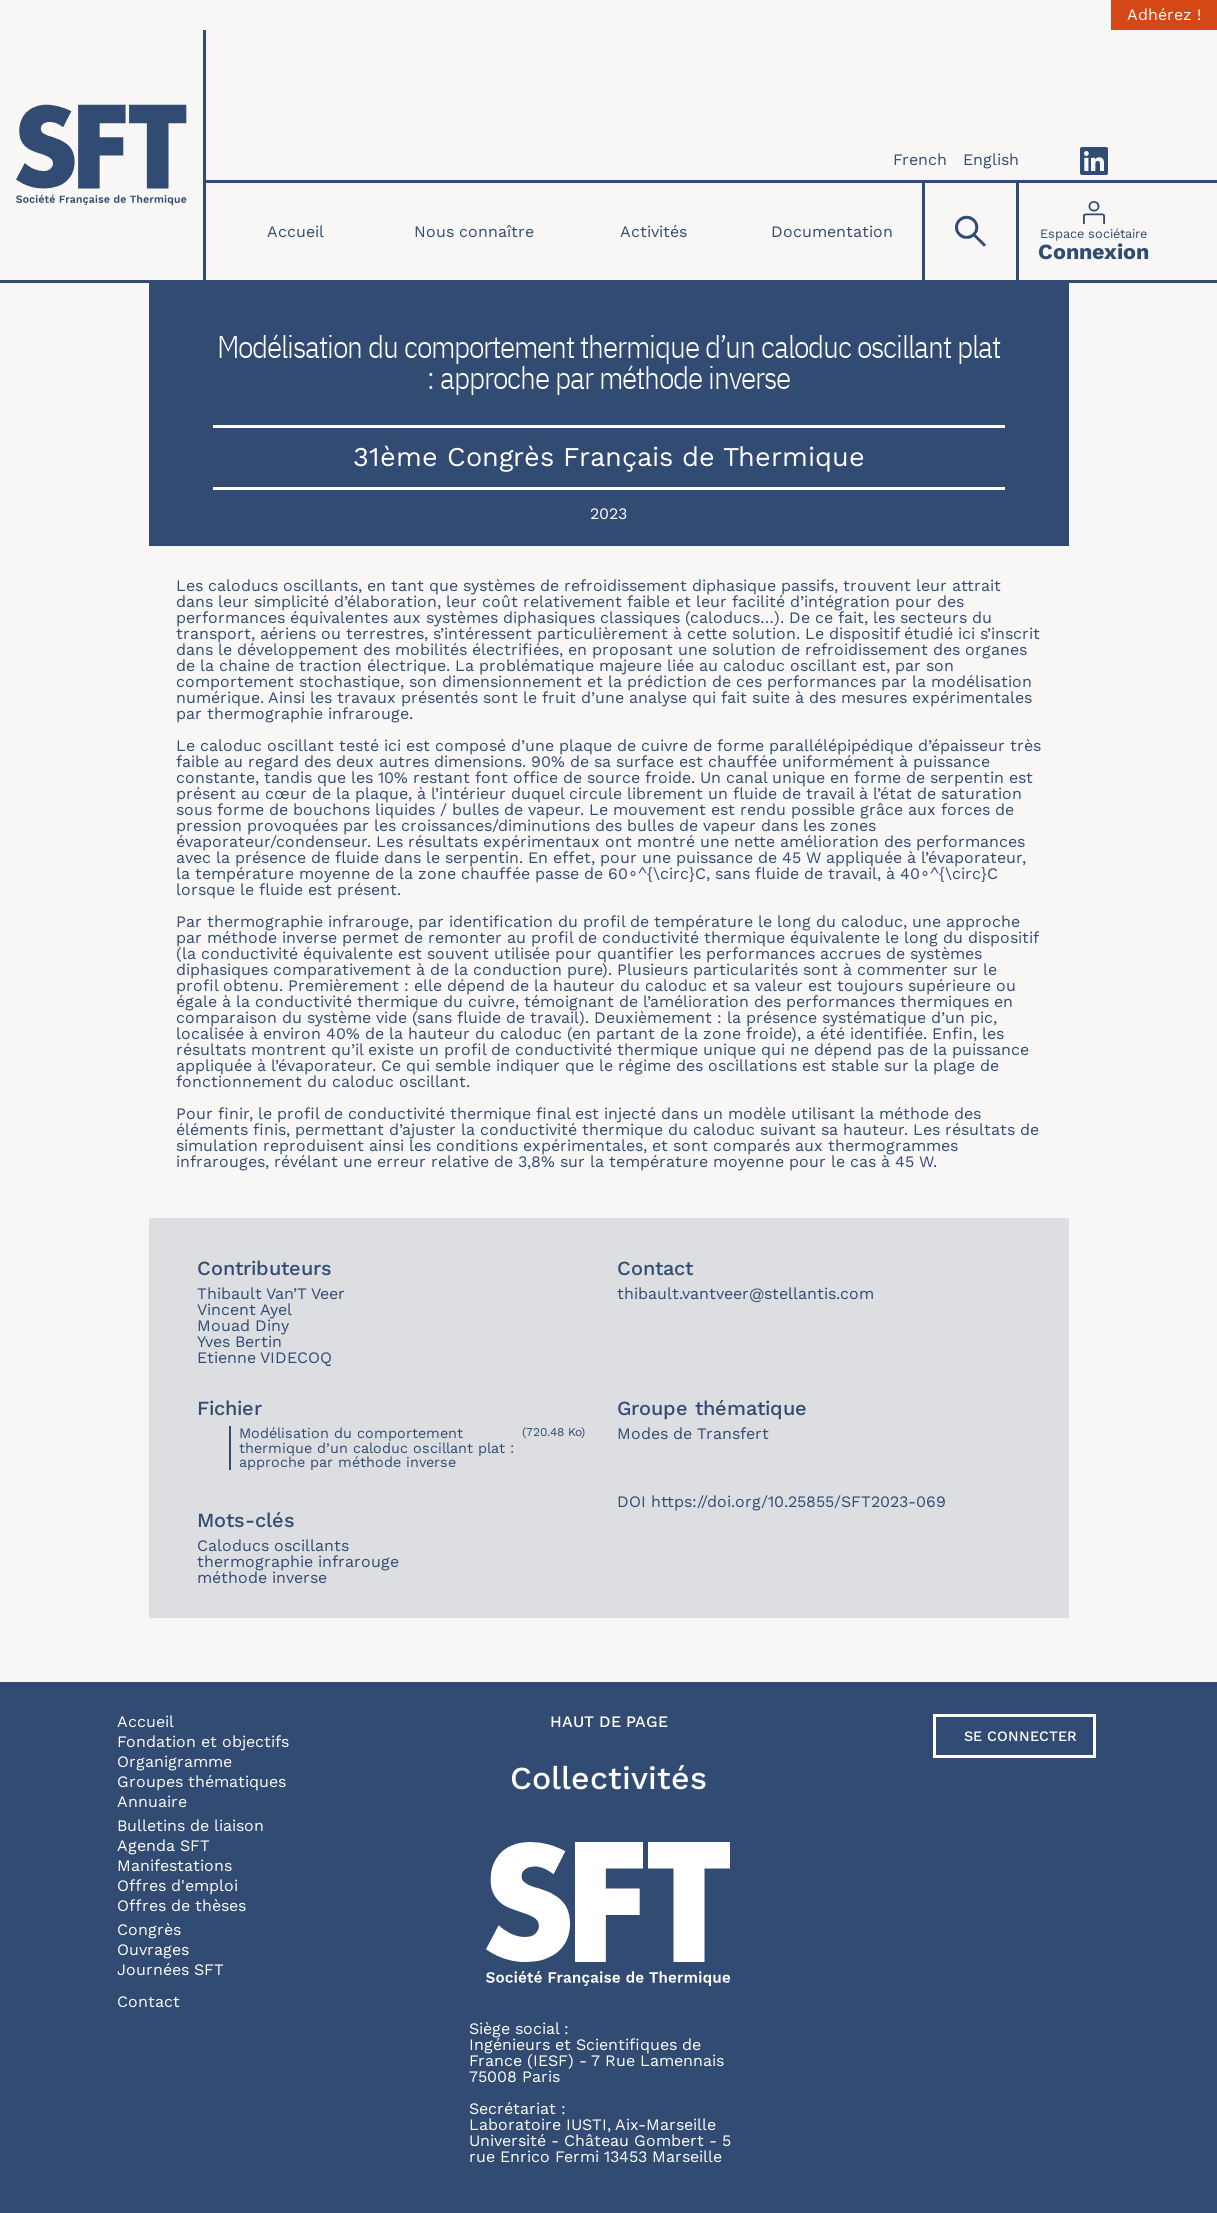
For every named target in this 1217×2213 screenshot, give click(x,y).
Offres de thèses (181, 1905)
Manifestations (174, 1865)
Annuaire (152, 1801)
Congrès (149, 1929)
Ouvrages (153, 1949)
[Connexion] (1093, 231)
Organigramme (174, 1761)
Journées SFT (170, 1969)
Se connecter (1020, 1736)
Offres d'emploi (177, 1885)
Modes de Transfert (693, 1433)
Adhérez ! (1164, 15)
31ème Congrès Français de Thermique (609, 457)
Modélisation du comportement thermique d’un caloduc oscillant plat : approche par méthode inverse (376, 1447)
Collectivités (608, 1778)
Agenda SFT (163, 1845)
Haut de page (609, 1722)
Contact (148, 2001)
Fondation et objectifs (203, 1741)
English (991, 159)
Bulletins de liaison (190, 1825)
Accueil (295, 231)
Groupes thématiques (201, 1781)
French (920, 159)
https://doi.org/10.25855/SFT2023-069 (798, 1501)
